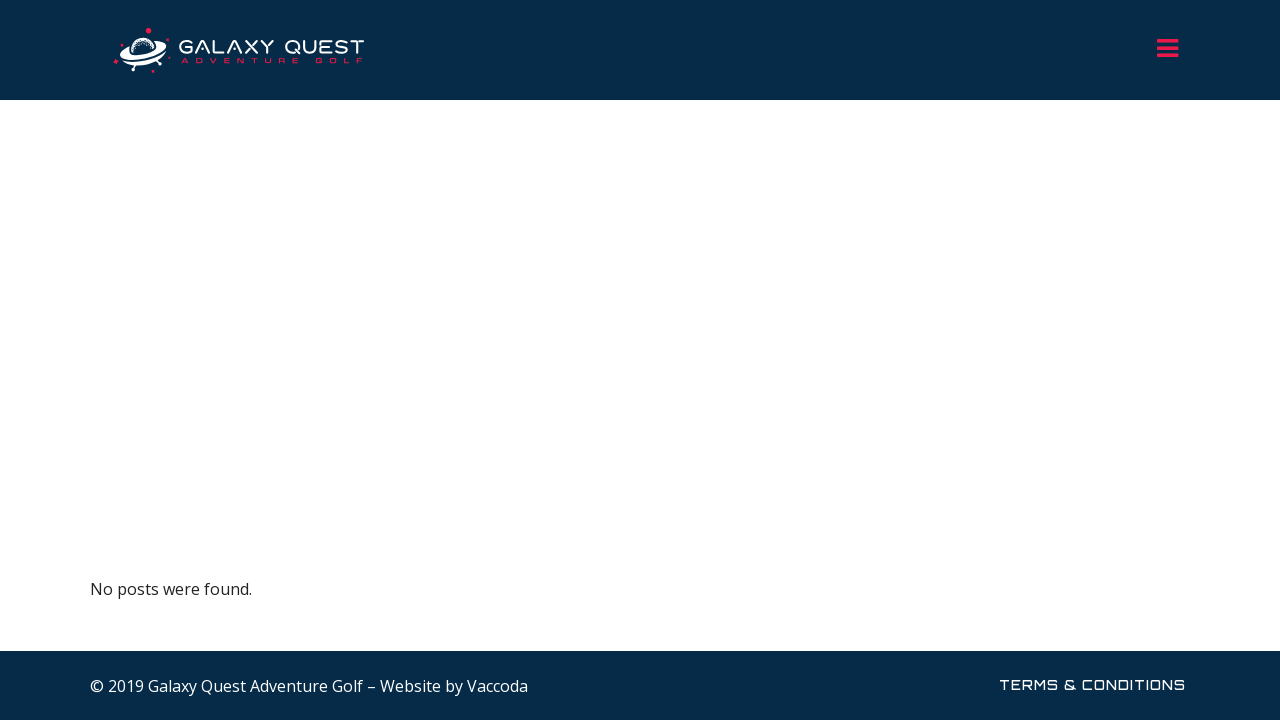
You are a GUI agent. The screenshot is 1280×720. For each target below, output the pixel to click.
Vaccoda (497, 686)
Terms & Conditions (1092, 685)
